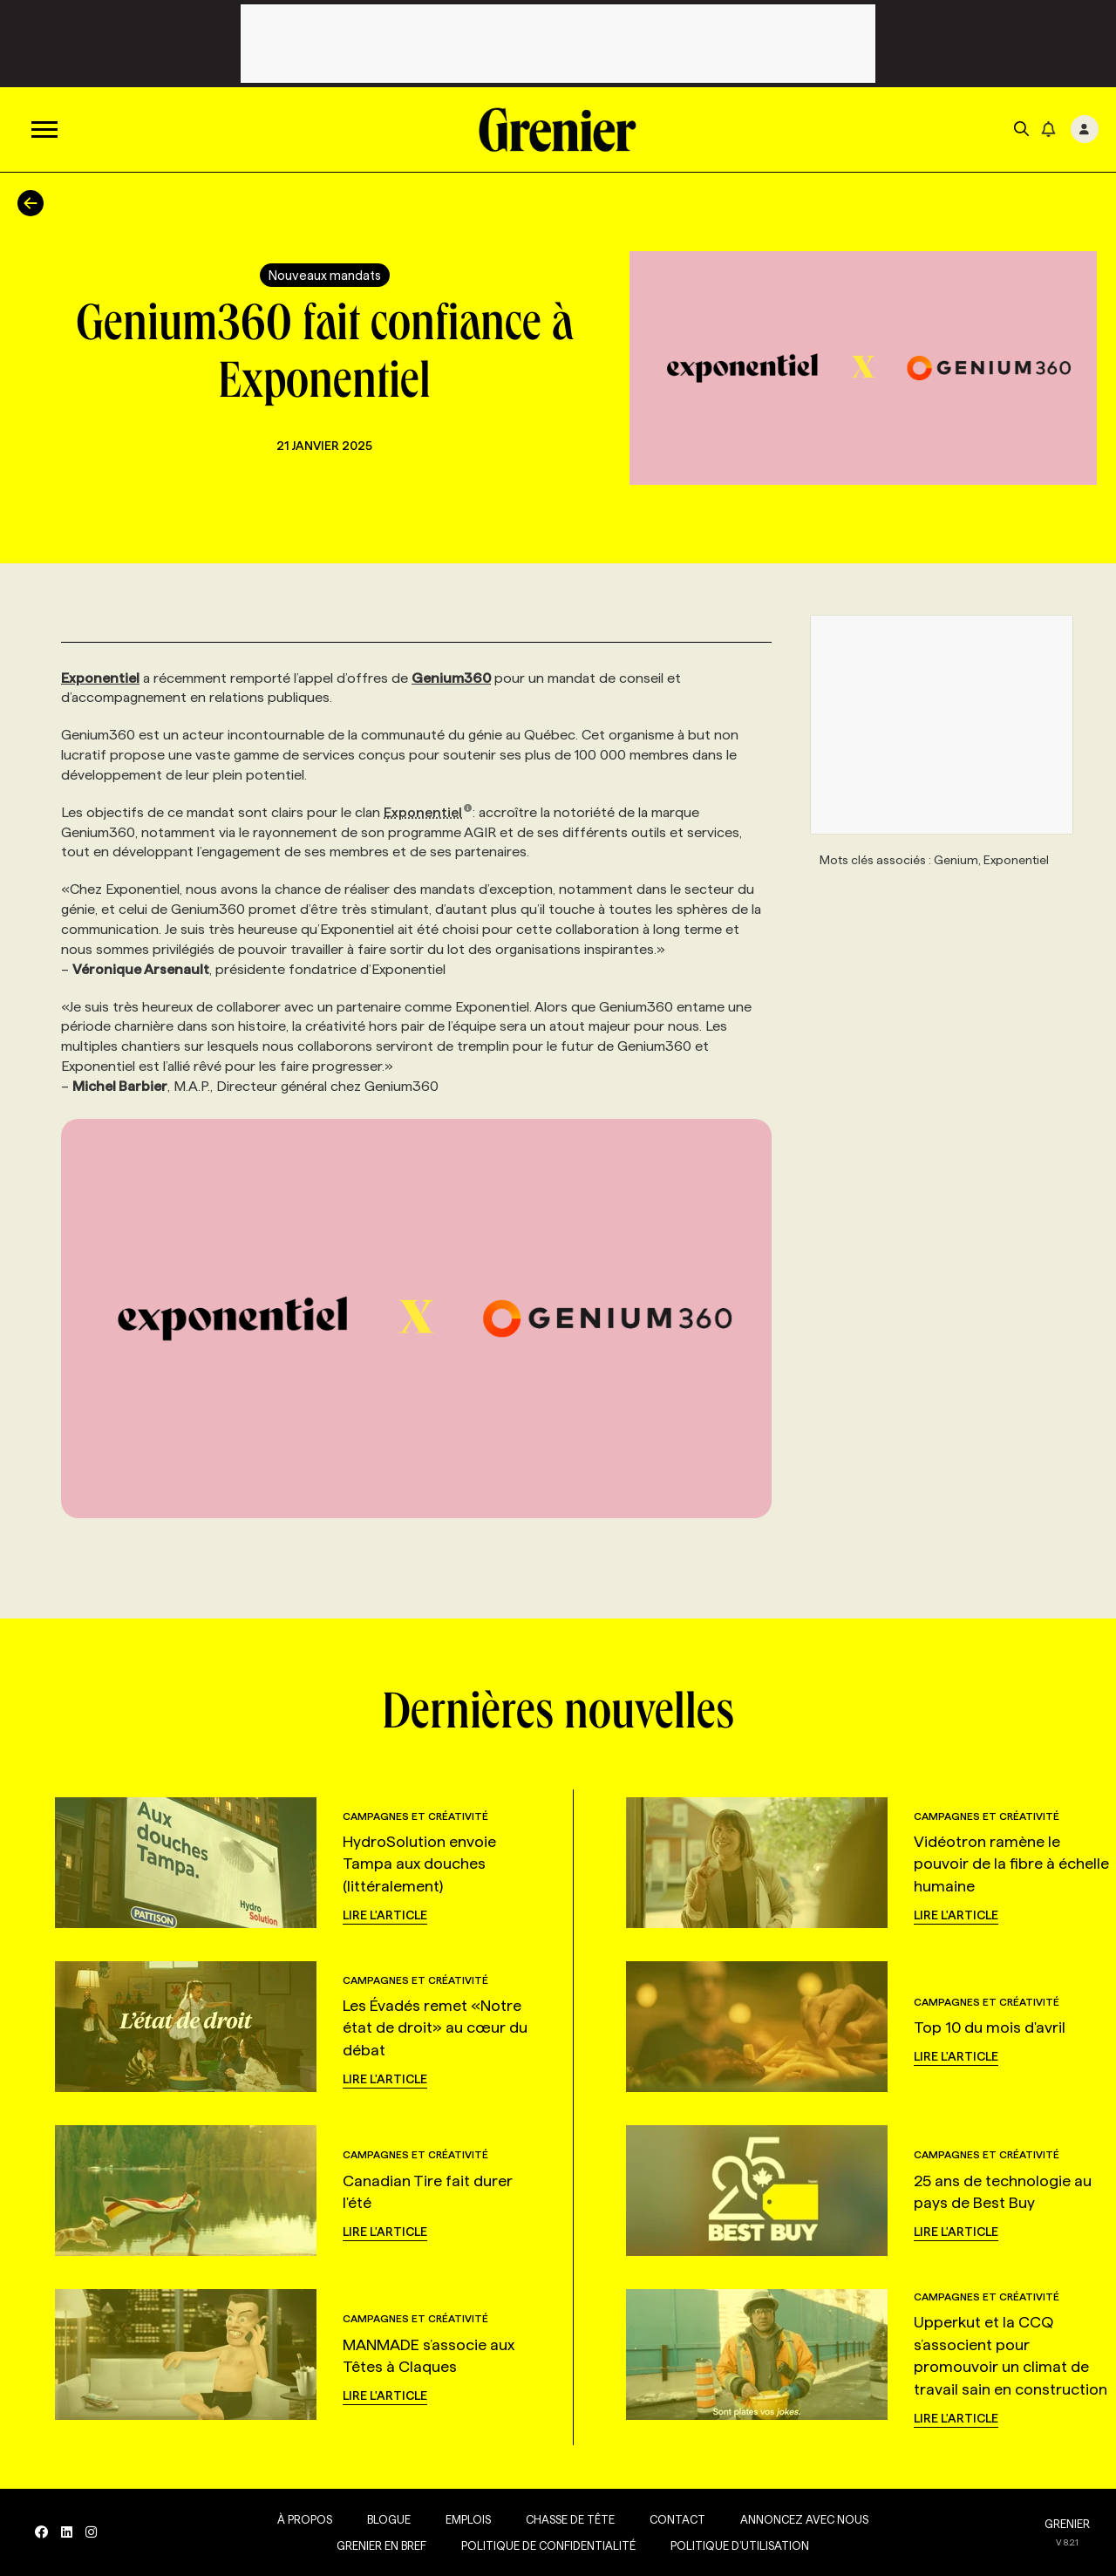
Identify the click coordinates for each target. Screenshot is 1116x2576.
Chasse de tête (570, 2519)
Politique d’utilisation (739, 2545)
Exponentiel (428, 812)
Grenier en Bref (381, 2545)
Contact (677, 2519)
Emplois (468, 2519)
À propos (304, 2519)
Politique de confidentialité (548, 2545)
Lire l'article (385, 1915)
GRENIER (1067, 2524)
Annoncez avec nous (804, 2519)
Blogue (389, 2519)
